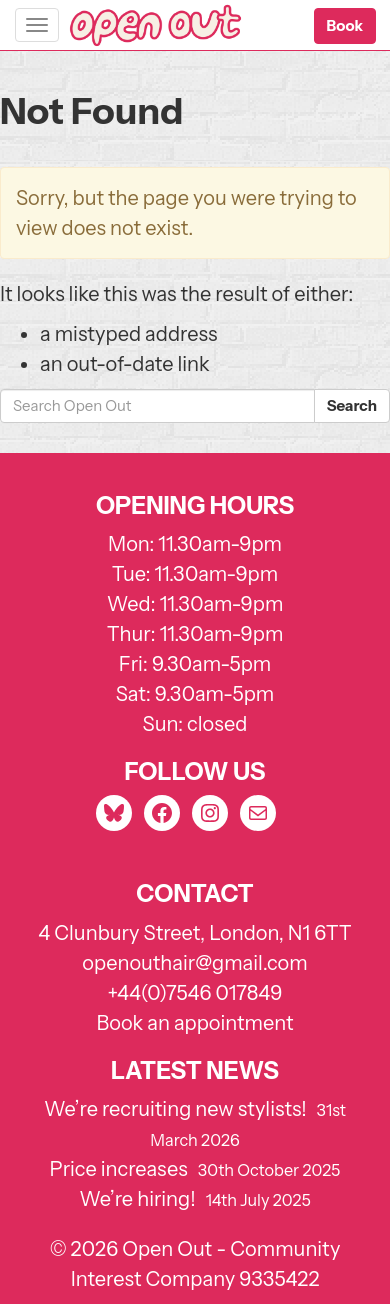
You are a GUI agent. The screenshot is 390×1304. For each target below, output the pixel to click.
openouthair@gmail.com (194, 963)
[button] (345, 26)
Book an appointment (195, 1023)
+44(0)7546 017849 (194, 993)
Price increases (119, 1169)
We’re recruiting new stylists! (175, 1109)
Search (352, 405)
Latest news (195, 1070)
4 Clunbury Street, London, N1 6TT (195, 933)
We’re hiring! (137, 1199)
